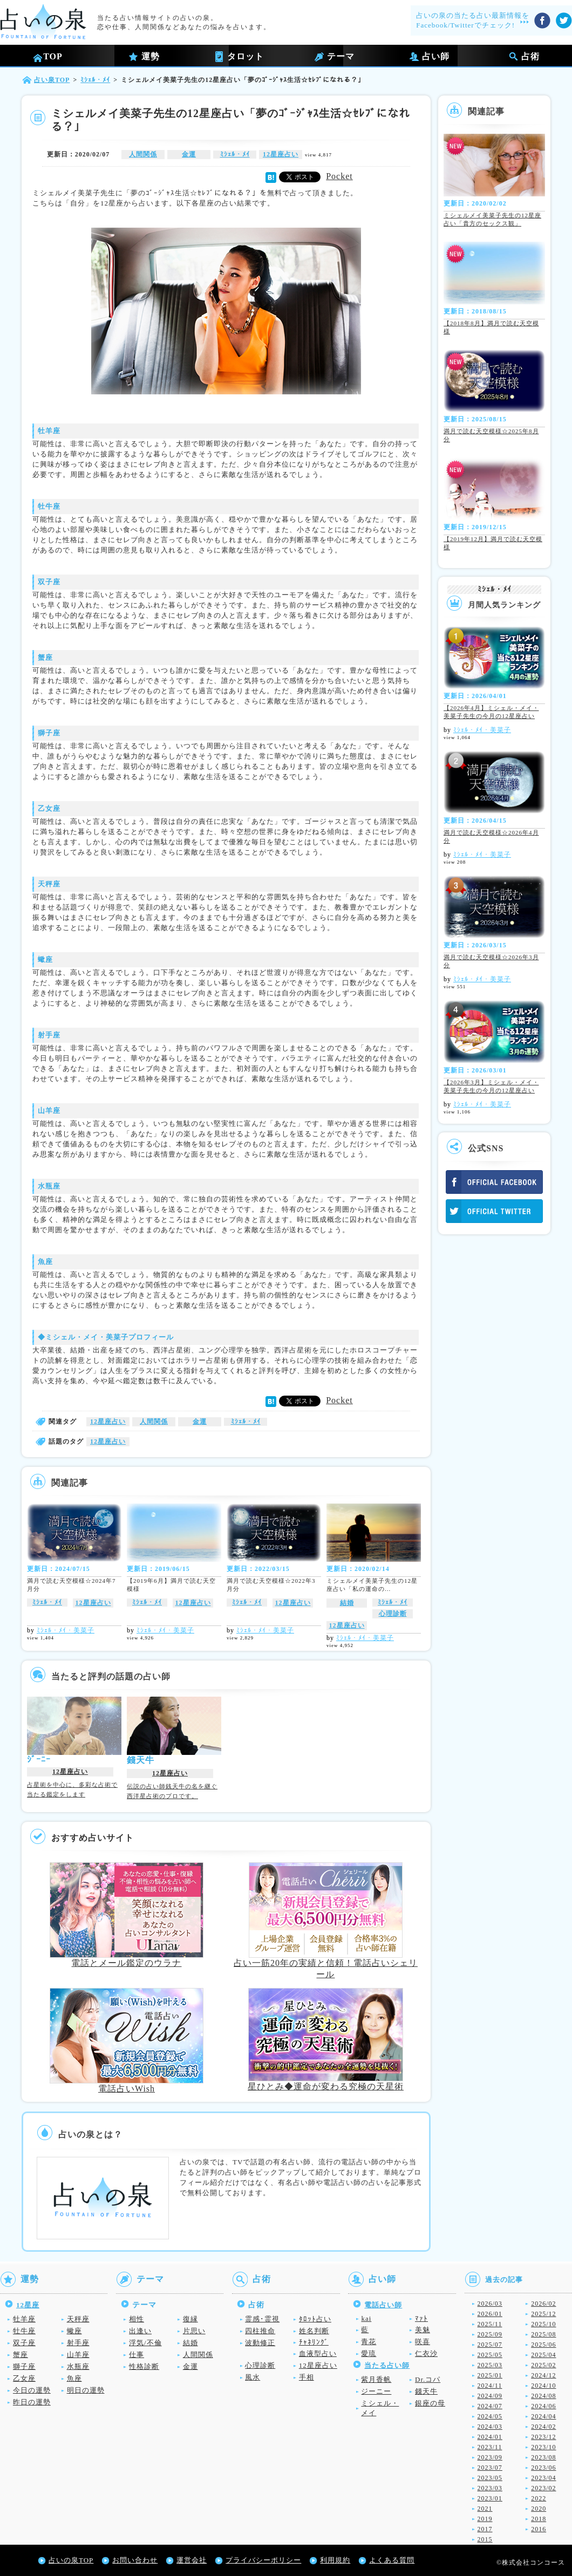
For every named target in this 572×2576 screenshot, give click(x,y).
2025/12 (543, 2314)
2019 (485, 2519)
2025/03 (490, 2365)
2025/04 (543, 2355)
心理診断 (393, 1613)
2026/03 (490, 2303)
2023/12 (543, 2437)
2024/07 (490, 2406)
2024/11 (490, 2385)
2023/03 (490, 2488)
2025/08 (543, 2334)
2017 (485, 2529)
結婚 (347, 1603)
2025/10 (543, 2324)
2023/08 (543, 2457)
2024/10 (543, 2385)
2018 (538, 2519)
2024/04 (543, 2416)
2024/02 (543, 2426)
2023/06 (543, 2467)
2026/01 (490, 2314)
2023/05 (490, 2478)
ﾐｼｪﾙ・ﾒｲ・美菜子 (65, 1630)
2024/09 (490, 2396)
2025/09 (490, 2334)
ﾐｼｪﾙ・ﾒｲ (235, 154)
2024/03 (490, 2426)
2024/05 (490, 2416)
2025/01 (490, 2375)
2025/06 (543, 2344)
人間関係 (143, 154)
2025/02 (543, 2365)
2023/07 (490, 2467)
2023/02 (543, 2488)
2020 (538, 2508)
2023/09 (490, 2457)
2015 (485, 2539)
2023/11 (490, 2447)
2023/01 (490, 2498)
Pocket (339, 176)
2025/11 (490, 2324)
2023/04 (543, 2478)
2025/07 (490, 2344)
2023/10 (543, 2447)
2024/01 (490, 2437)
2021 (485, 2508)
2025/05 (490, 2355)
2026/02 (543, 2303)
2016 (538, 2529)
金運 (189, 154)
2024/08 (543, 2396)
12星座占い (280, 154)
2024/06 (543, 2406)
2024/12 (543, 2375)
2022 (538, 2498)
